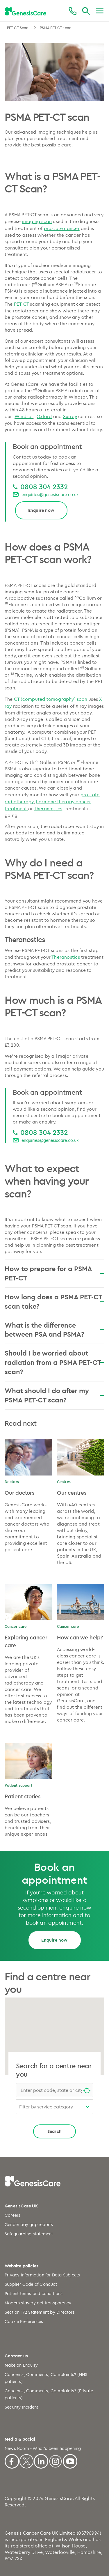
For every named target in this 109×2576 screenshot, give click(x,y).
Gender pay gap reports (29, 2224)
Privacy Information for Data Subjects (42, 2275)
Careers (12, 2215)
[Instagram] (55, 2460)
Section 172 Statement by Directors (40, 2312)
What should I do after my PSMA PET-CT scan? (54, 1395)
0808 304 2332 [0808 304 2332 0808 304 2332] (44, 486)
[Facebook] (12, 2460)
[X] (26, 2460)
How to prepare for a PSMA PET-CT (54, 1273)
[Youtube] (70, 2460)
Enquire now (41, 510)
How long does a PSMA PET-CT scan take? (54, 1301)
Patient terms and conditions (34, 2293)
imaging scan (37, 221)
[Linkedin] (41, 2460)
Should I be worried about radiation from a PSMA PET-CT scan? (54, 1362)
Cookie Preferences (24, 2321)
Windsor (24, 416)
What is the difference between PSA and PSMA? (54, 1330)
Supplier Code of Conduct (31, 2284)
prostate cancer (62, 228)
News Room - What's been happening (43, 2448)
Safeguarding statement (29, 2234)
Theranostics (48, 808)
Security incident (21, 2407)
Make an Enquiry (21, 2365)
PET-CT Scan (18, 27)
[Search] (86, 11)
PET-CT (21, 304)
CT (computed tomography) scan (50, 699)
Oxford (44, 416)
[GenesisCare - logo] (25, 11)
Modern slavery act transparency (38, 2303)
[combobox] (54, 2090)
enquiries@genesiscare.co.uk (50, 494)
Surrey (70, 416)
